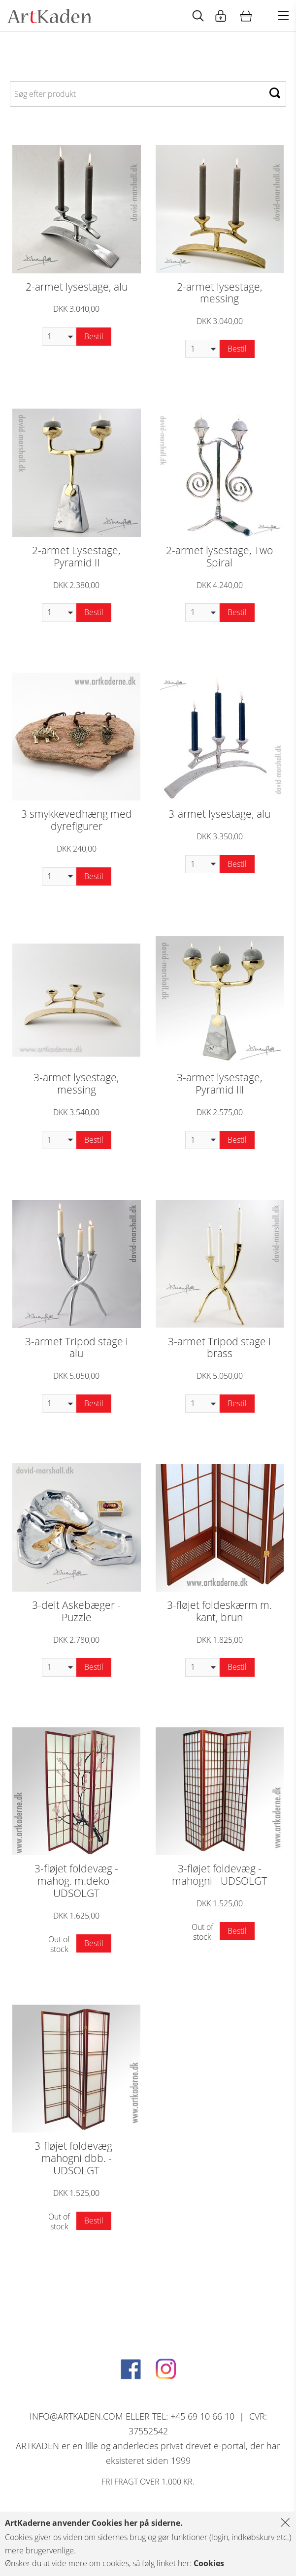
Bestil (93, 336)
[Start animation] (198, 16)
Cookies (209, 2563)
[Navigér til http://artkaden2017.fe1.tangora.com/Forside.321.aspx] (49, 16)
